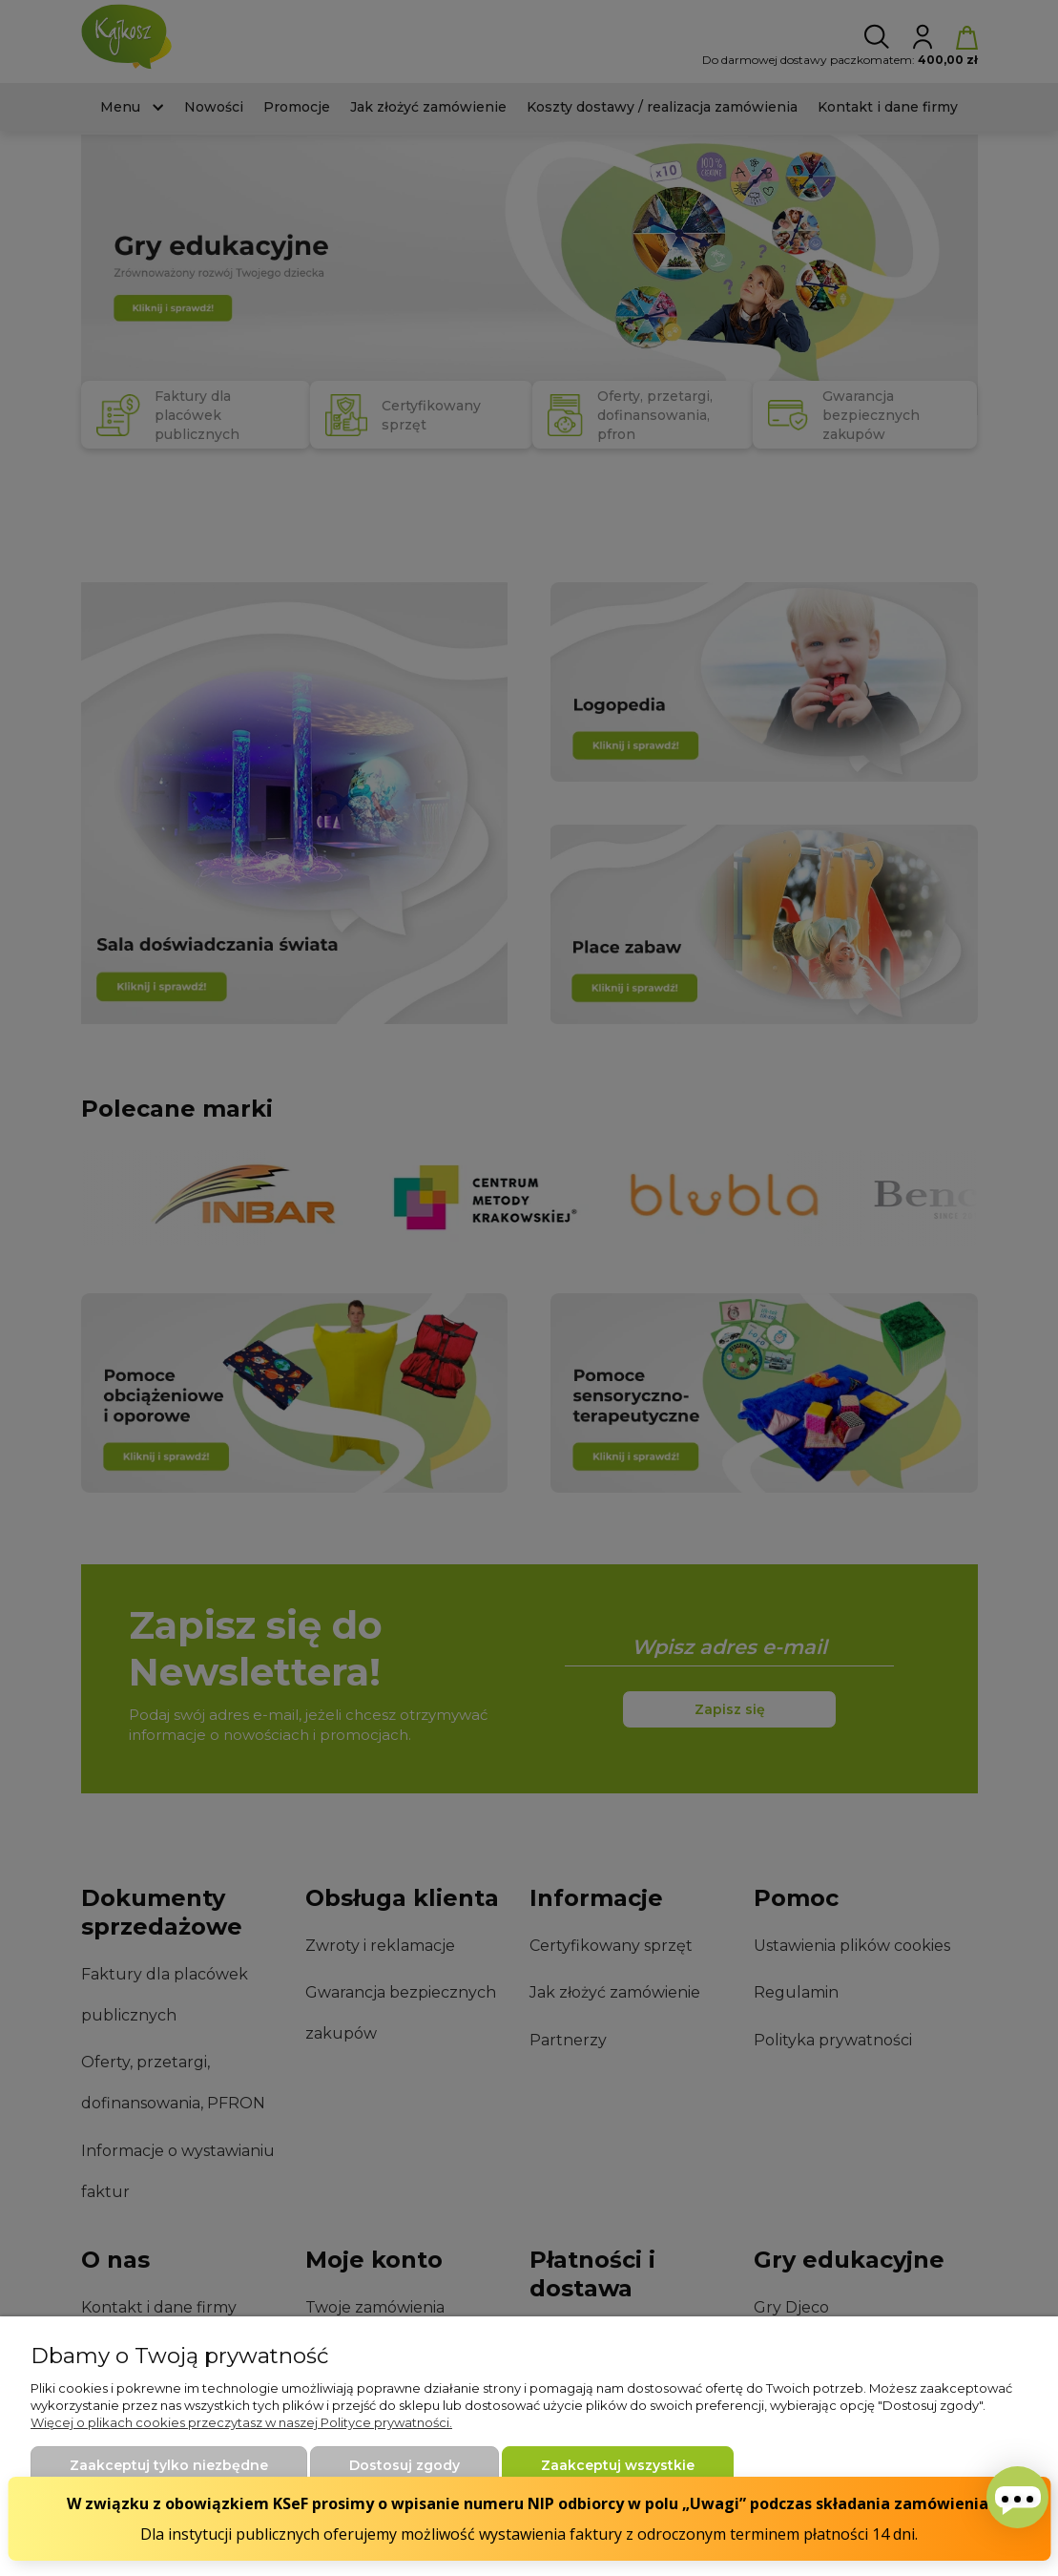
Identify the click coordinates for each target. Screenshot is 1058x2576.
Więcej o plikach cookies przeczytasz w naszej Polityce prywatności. (241, 2422)
